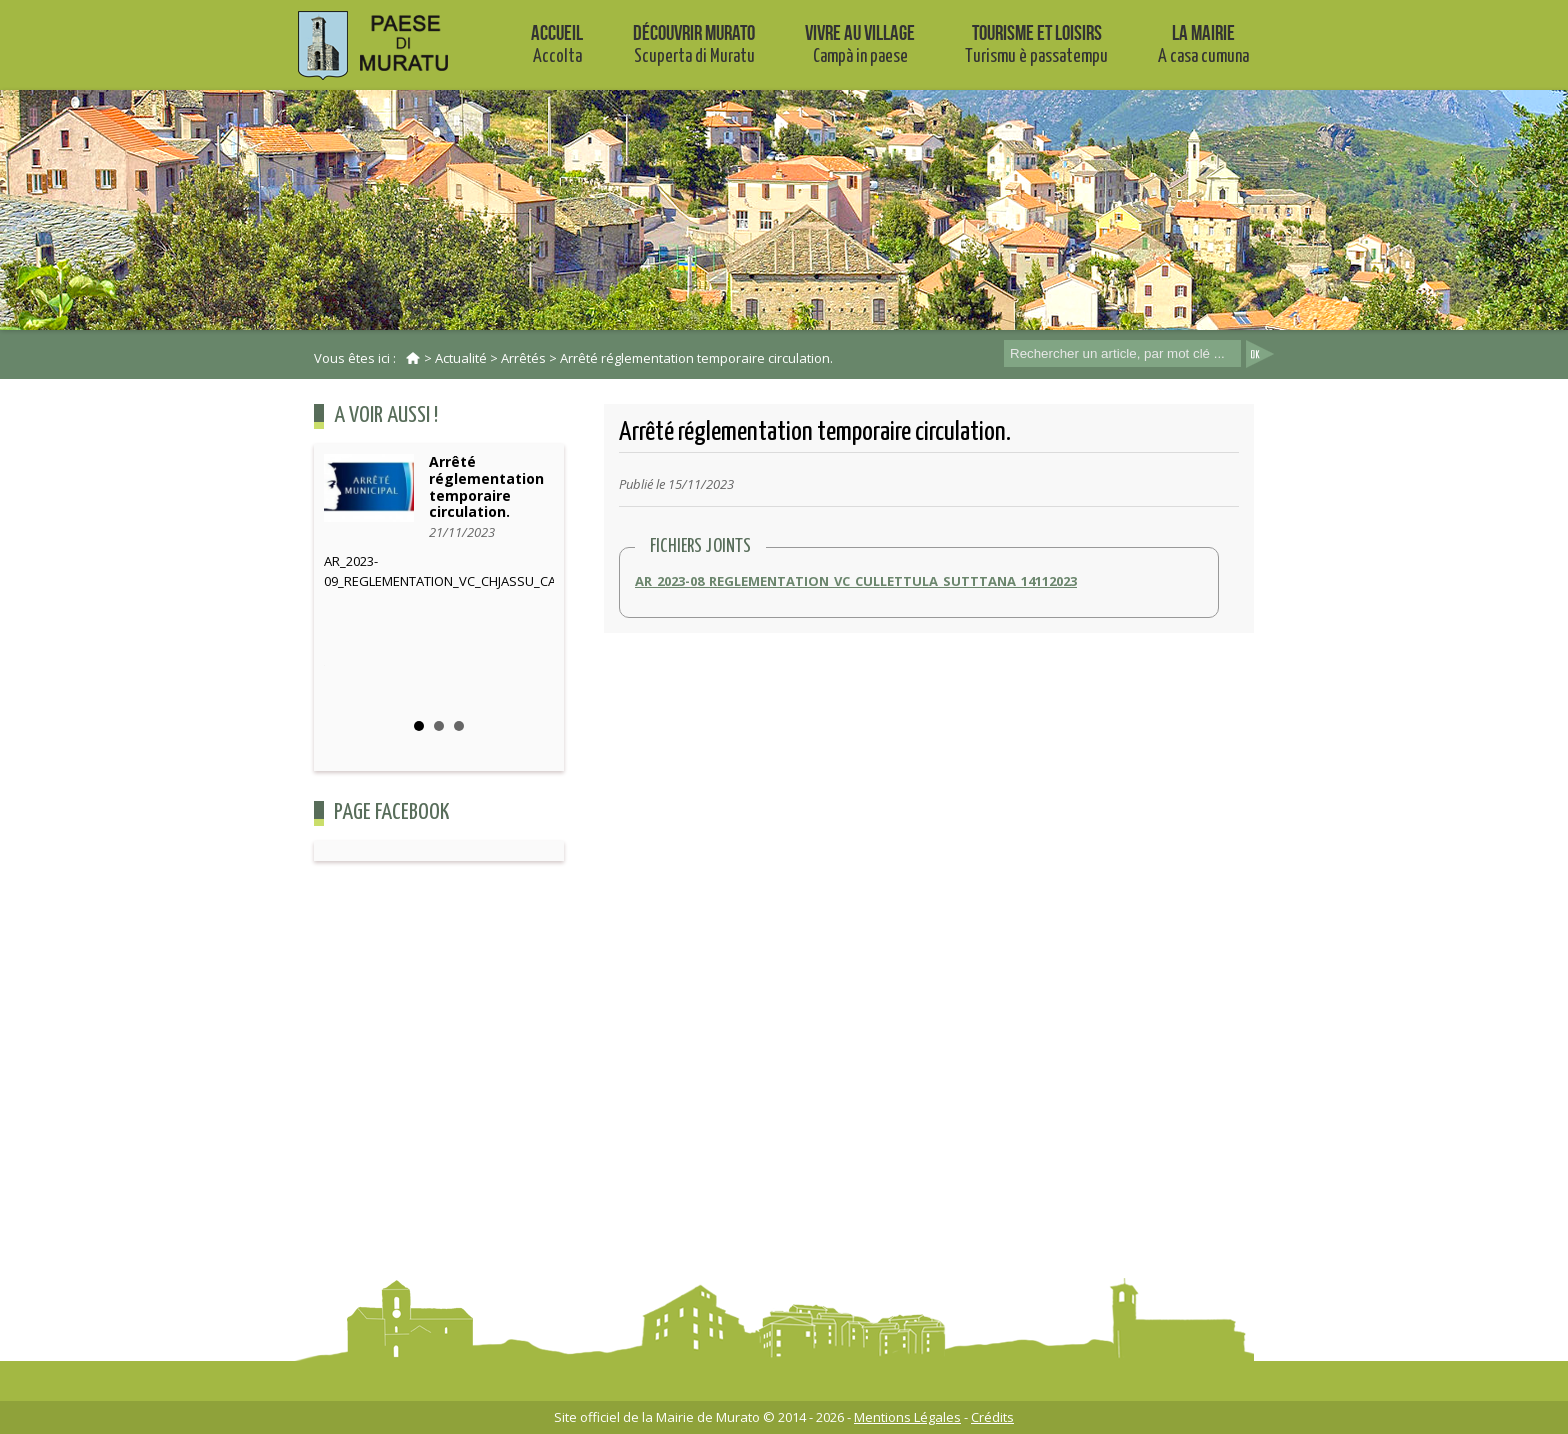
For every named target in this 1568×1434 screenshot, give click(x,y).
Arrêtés (523, 358)
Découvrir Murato (694, 44)
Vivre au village (860, 44)
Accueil (557, 44)
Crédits (992, 1417)
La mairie (1203, 44)
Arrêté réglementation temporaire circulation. (696, 358)
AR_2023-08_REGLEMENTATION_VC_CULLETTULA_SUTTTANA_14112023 (856, 581)
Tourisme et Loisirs (1036, 44)
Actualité (461, 358)
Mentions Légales (907, 1417)
